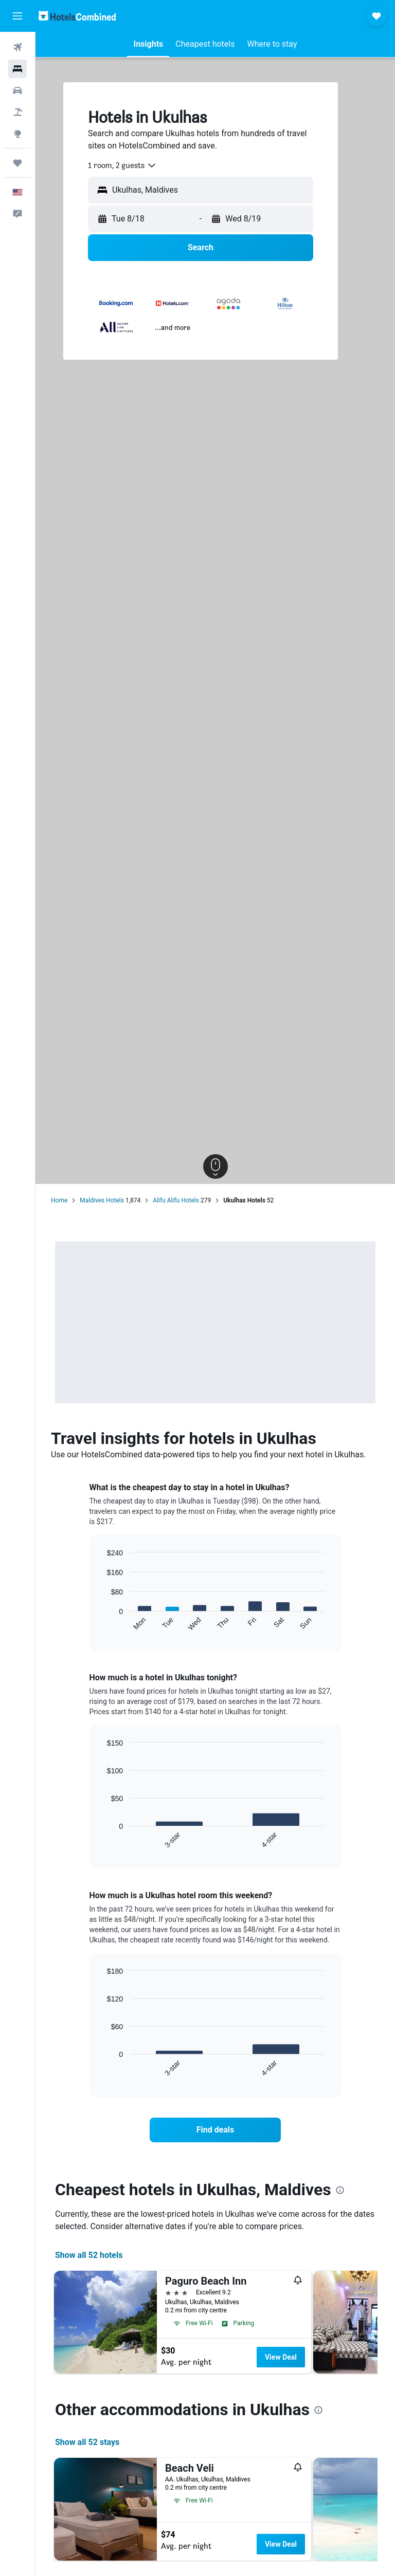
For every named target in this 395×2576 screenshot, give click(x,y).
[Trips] (17, 163)
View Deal (281, 2357)
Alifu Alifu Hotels (176, 1200)
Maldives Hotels (102, 1200)
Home (59, 1200)
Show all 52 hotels (88, 2255)
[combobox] (122, 165)
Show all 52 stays (87, 2442)
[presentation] (340, 2190)
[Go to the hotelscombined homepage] (77, 16)
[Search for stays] (17, 69)
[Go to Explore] (17, 133)
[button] (17, 16)
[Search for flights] (17, 47)
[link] (215, 2130)
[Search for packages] (17, 112)
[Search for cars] (17, 90)
